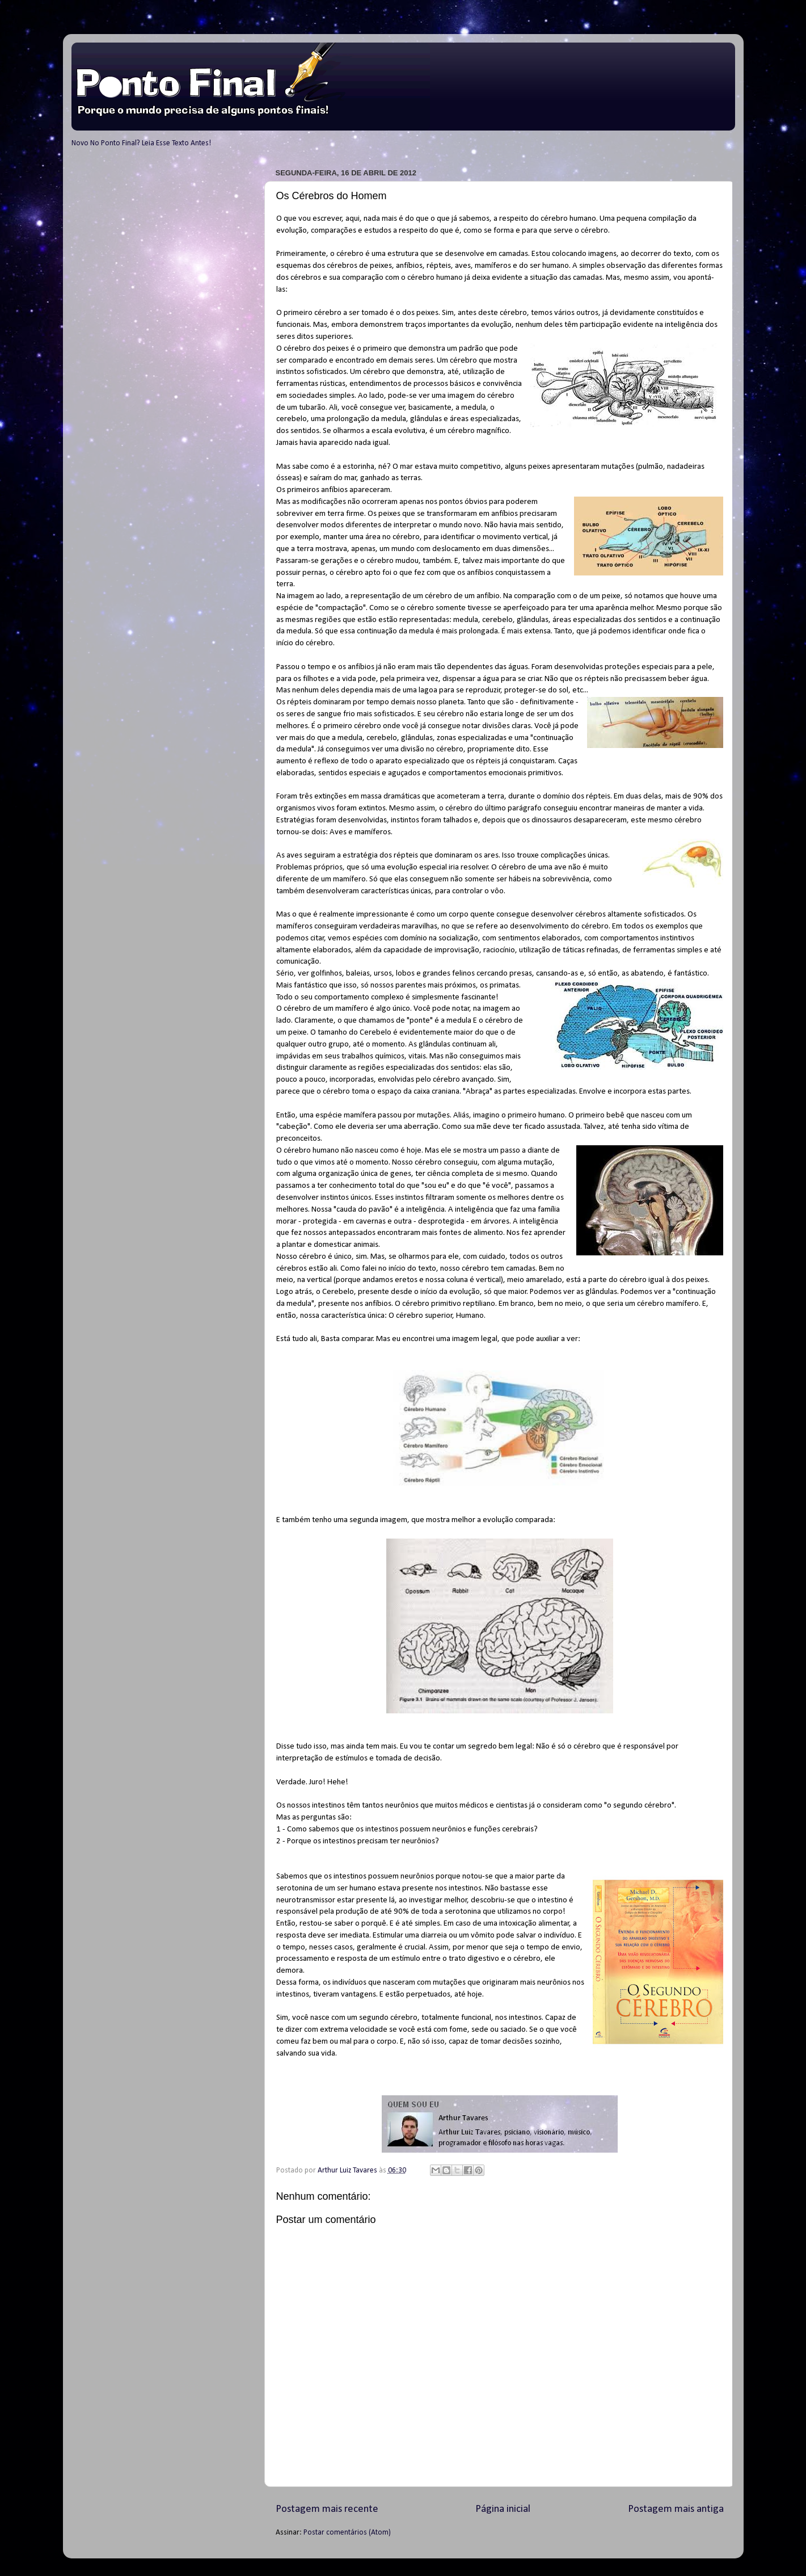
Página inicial (502, 2509)
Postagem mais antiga (676, 2509)
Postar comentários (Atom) (347, 2532)
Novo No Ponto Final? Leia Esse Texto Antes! (141, 143)
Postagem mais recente (327, 2509)
